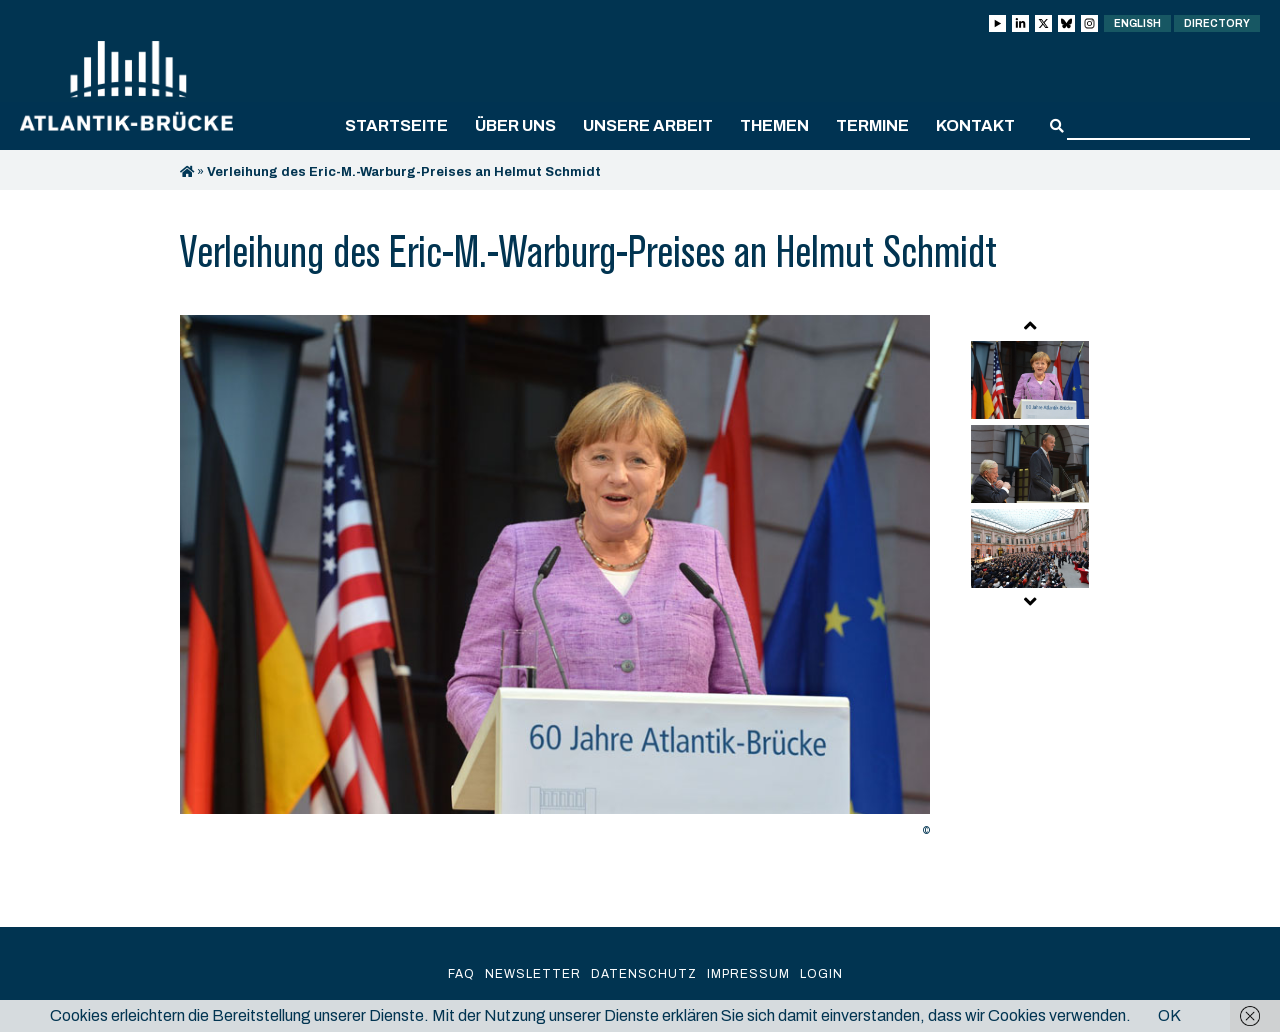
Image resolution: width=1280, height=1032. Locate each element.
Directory (1217, 23)
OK (1169, 1015)
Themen (774, 125)
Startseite (396, 125)
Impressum (748, 974)
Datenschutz (644, 974)
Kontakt (975, 125)
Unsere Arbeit (648, 125)
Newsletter (533, 974)
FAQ (461, 974)
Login (821, 974)
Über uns (515, 125)
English (1137, 23)
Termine (872, 125)
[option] (555, 581)
